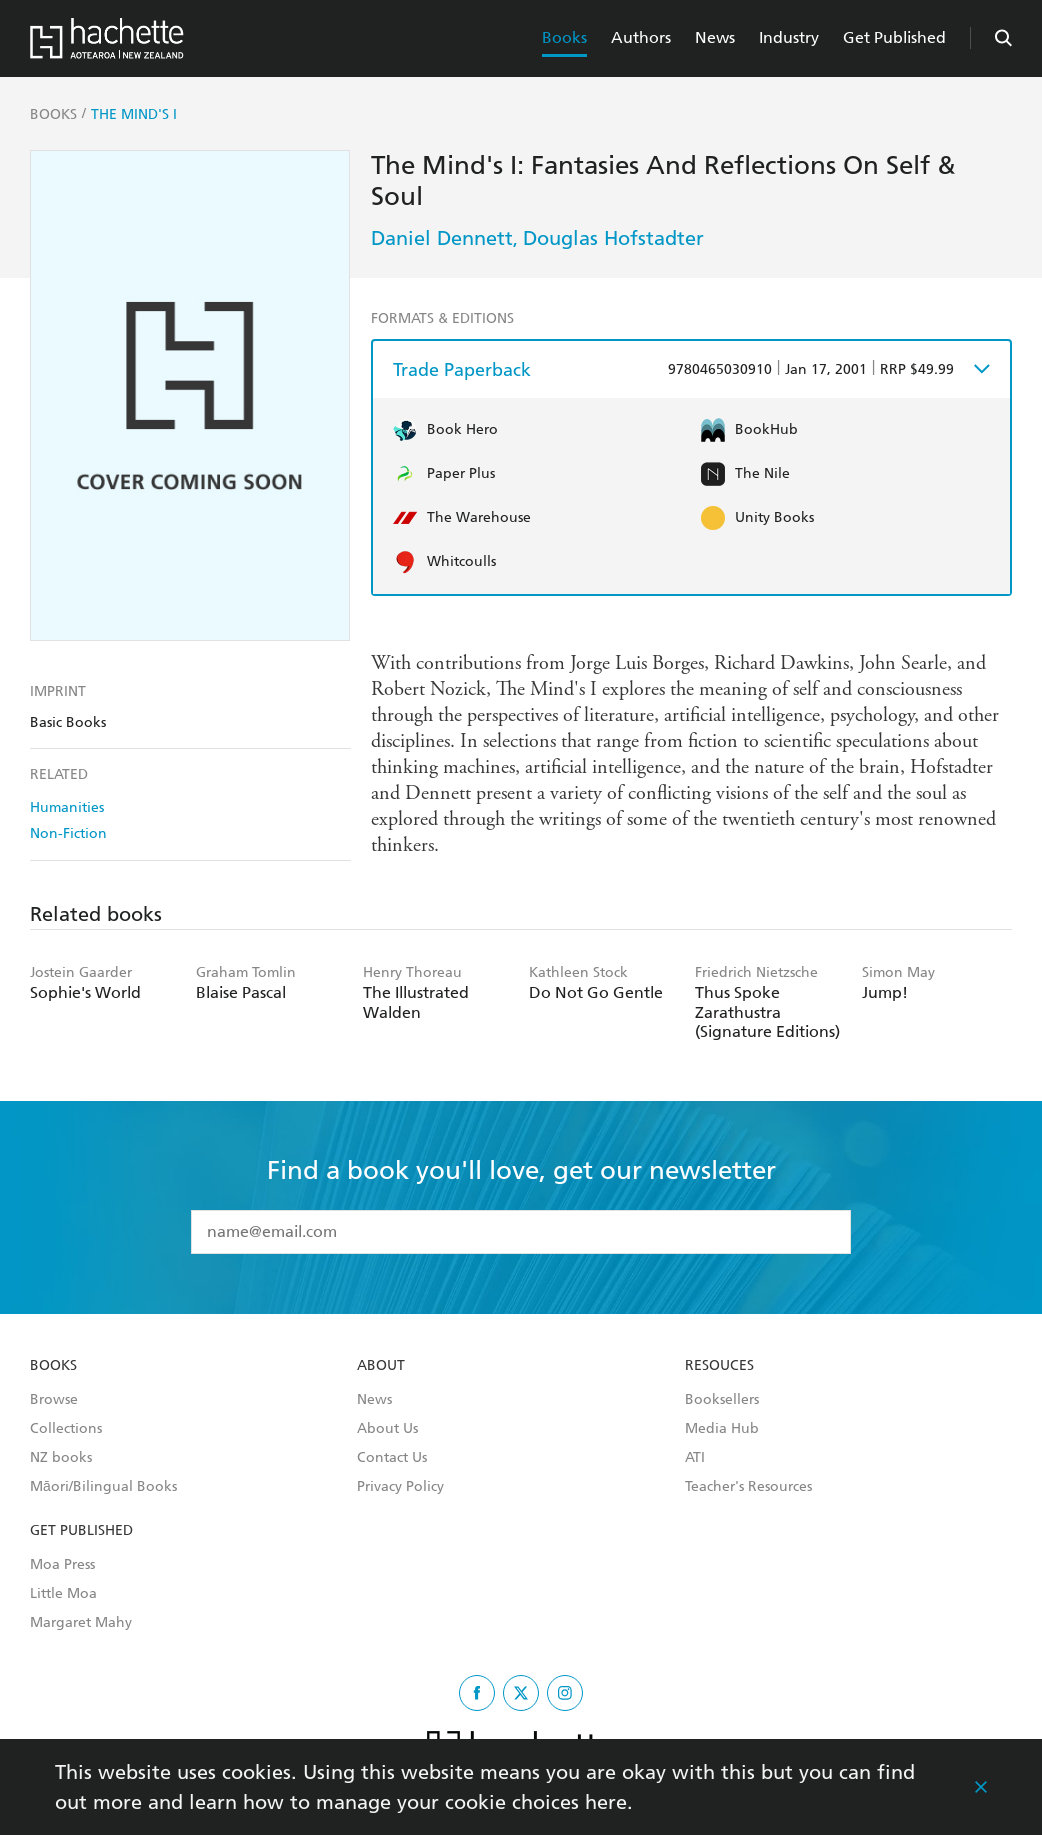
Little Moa (63, 1594)
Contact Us (392, 1458)
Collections (66, 1429)
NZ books (61, 1458)
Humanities (67, 807)
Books (564, 37)
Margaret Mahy (81, 1623)
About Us (387, 1429)
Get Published (894, 37)
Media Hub (722, 1429)
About (381, 1366)
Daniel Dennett (442, 238)
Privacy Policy (400, 1487)
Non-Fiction (68, 833)
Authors (641, 37)
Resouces (719, 1366)
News (715, 37)
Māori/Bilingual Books (103, 1487)
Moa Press (62, 1565)
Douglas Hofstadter (613, 238)
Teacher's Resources (748, 1487)
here (606, 1802)
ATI (695, 1458)
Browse (54, 1400)
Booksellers (722, 1400)
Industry (789, 37)
